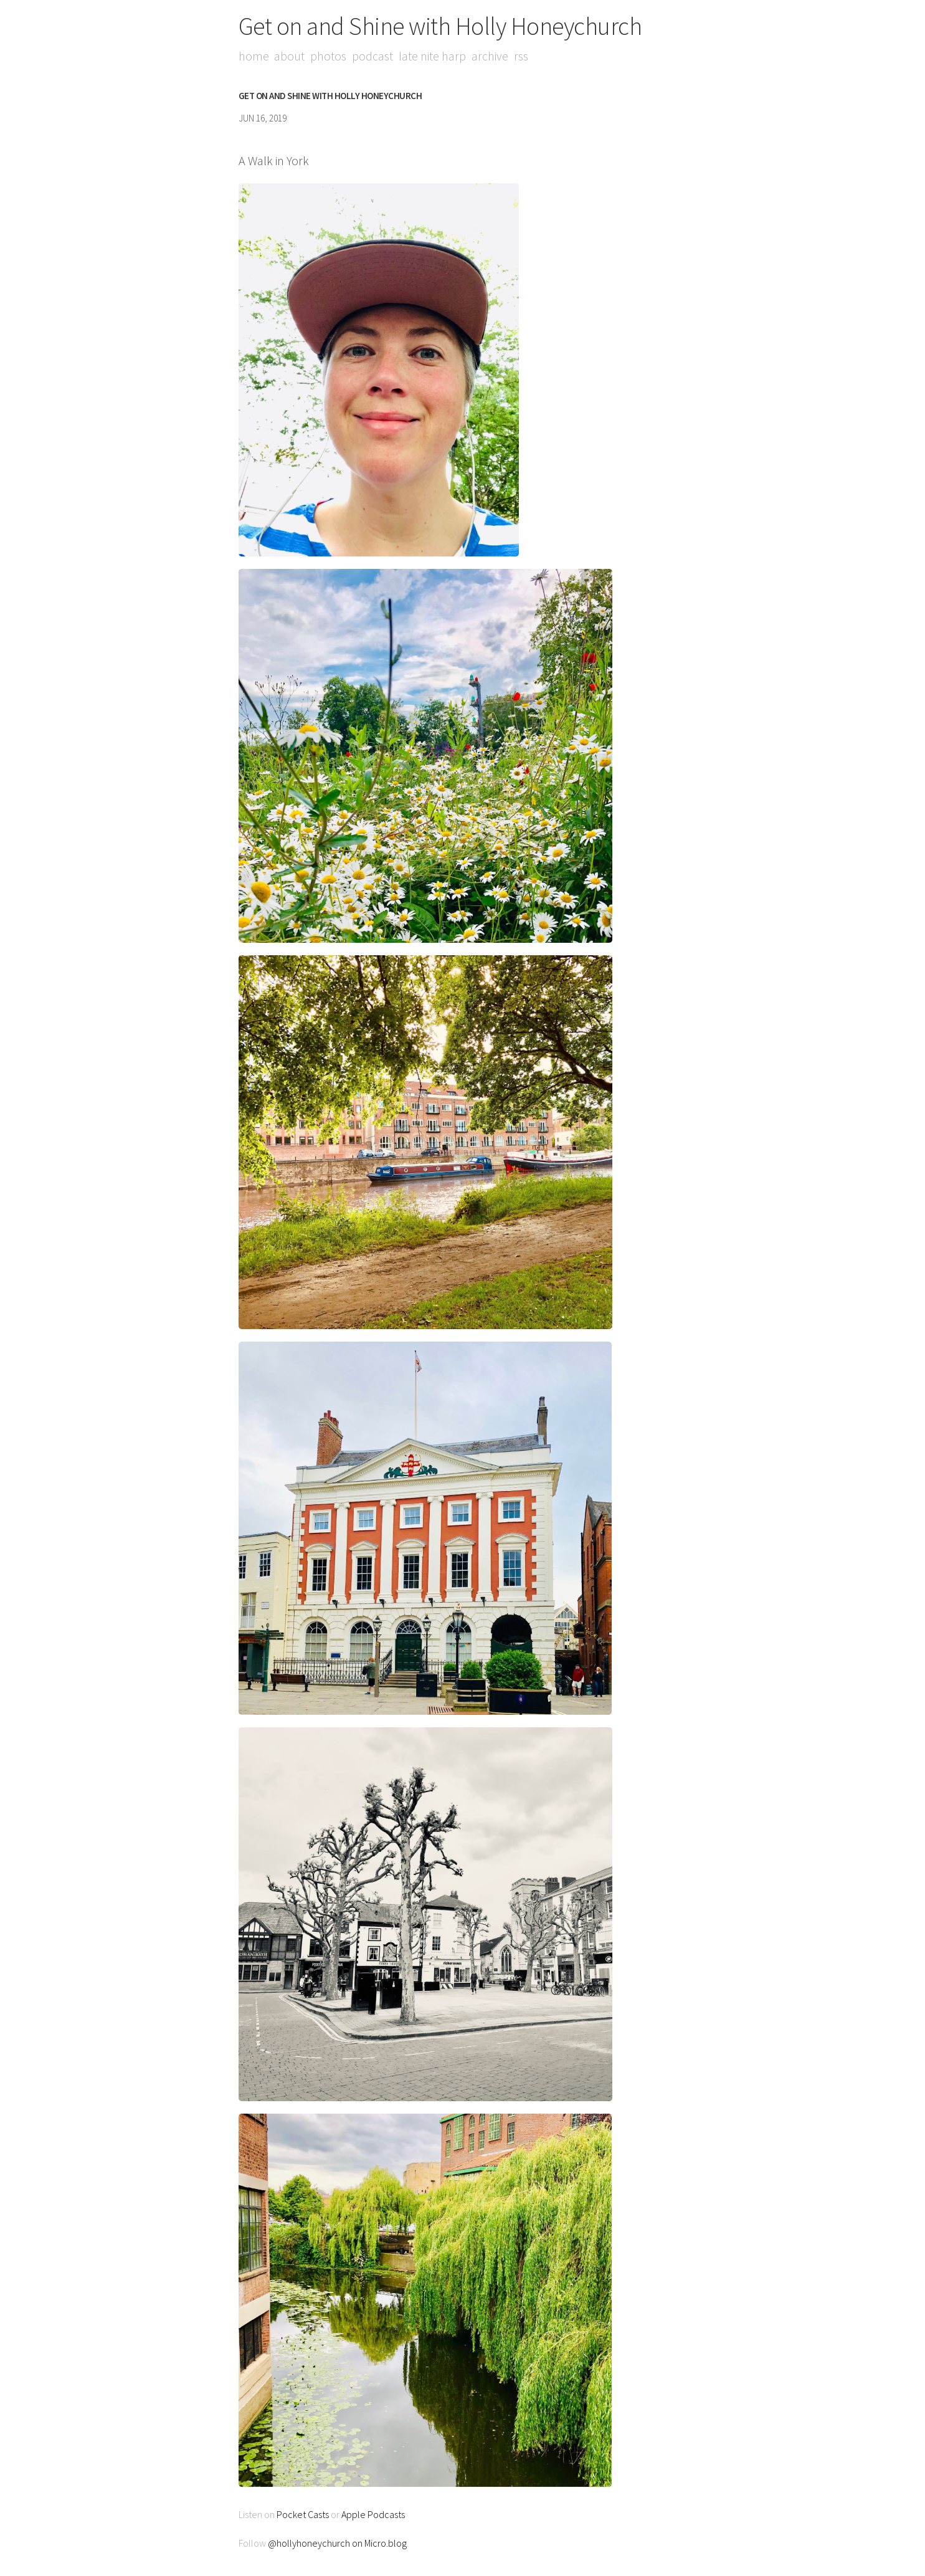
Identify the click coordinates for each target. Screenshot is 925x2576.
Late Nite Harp (433, 56)
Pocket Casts (303, 2514)
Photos (329, 56)
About (290, 56)
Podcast (373, 56)
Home (254, 56)
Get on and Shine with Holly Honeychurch (440, 26)
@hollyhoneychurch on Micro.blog (337, 2543)
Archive (490, 56)
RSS (522, 56)
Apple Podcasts (373, 2514)
